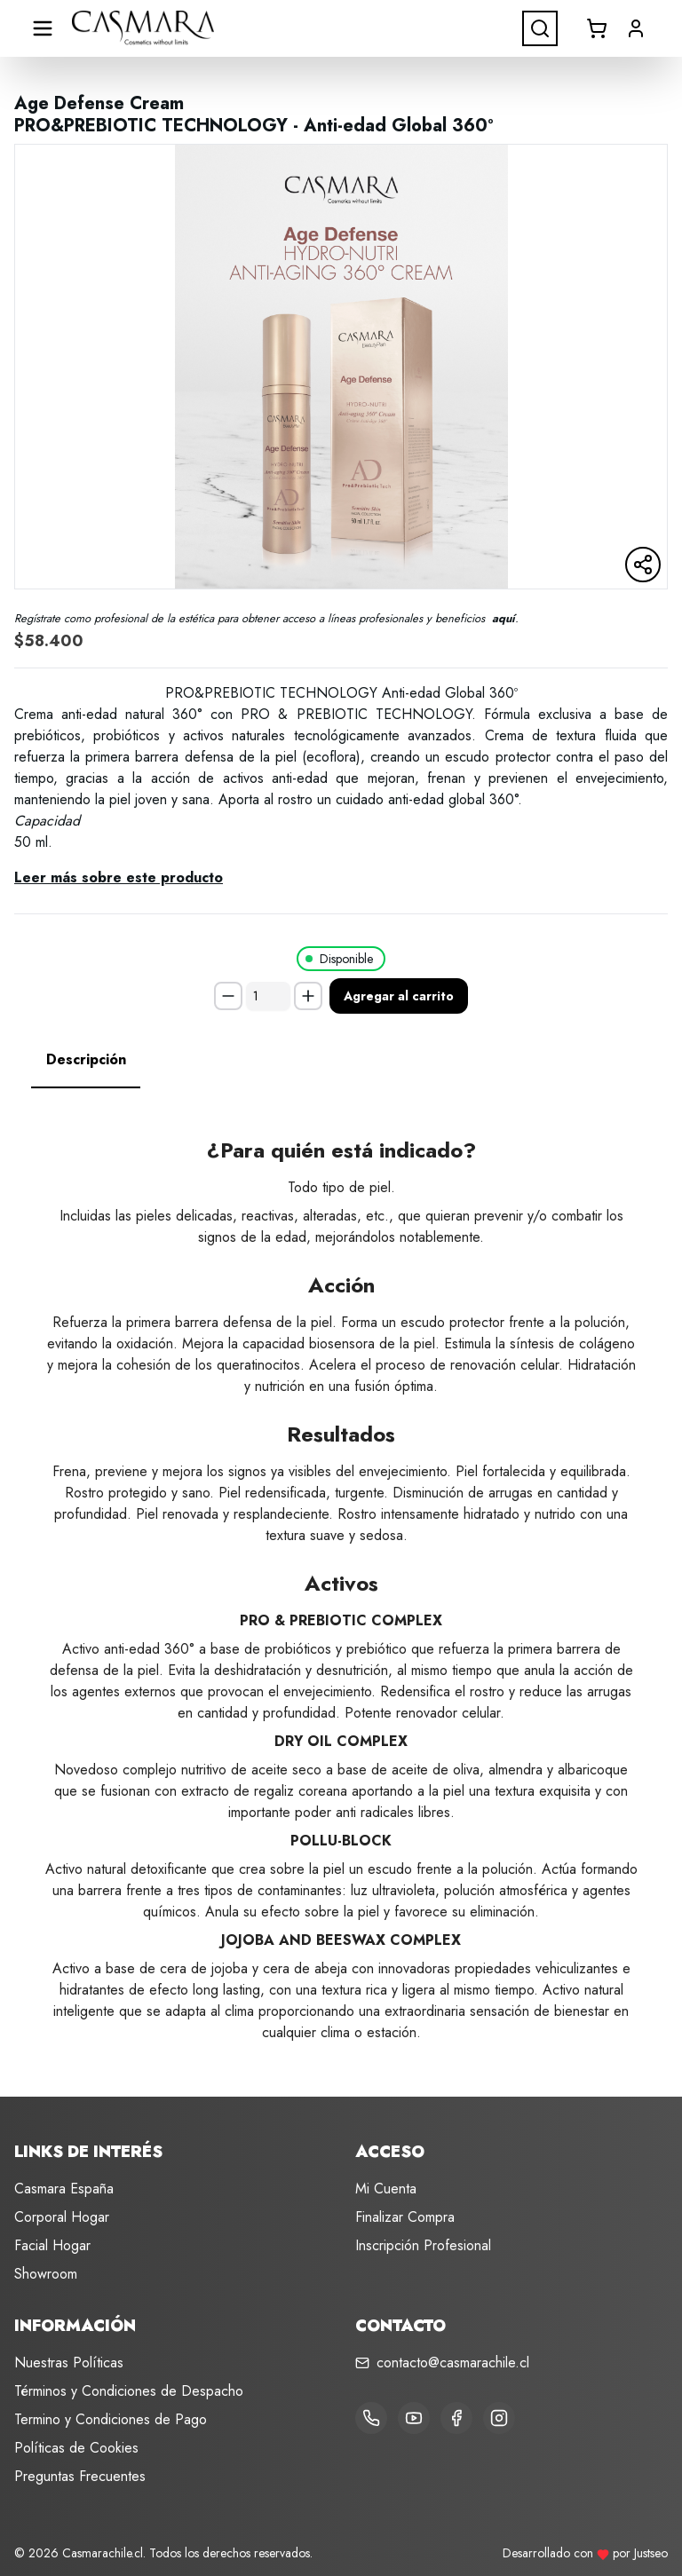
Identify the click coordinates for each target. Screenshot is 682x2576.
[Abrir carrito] (597, 28)
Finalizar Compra (405, 2217)
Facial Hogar (52, 2245)
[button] (636, 28)
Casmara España (64, 2188)
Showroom (45, 2274)
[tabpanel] (341, 1574)
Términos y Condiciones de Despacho (128, 2391)
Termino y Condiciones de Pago (110, 2419)
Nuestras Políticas (68, 2362)
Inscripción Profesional (423, 2245)
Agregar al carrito (399, 996)
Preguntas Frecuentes (80, 2476)
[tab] (86, 1059)
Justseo (651, 2553)
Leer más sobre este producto (118, 877)
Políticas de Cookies (76, 2448)
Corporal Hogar (61, 2217)
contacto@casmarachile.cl (453, 2362)
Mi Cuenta (385, 2188)
